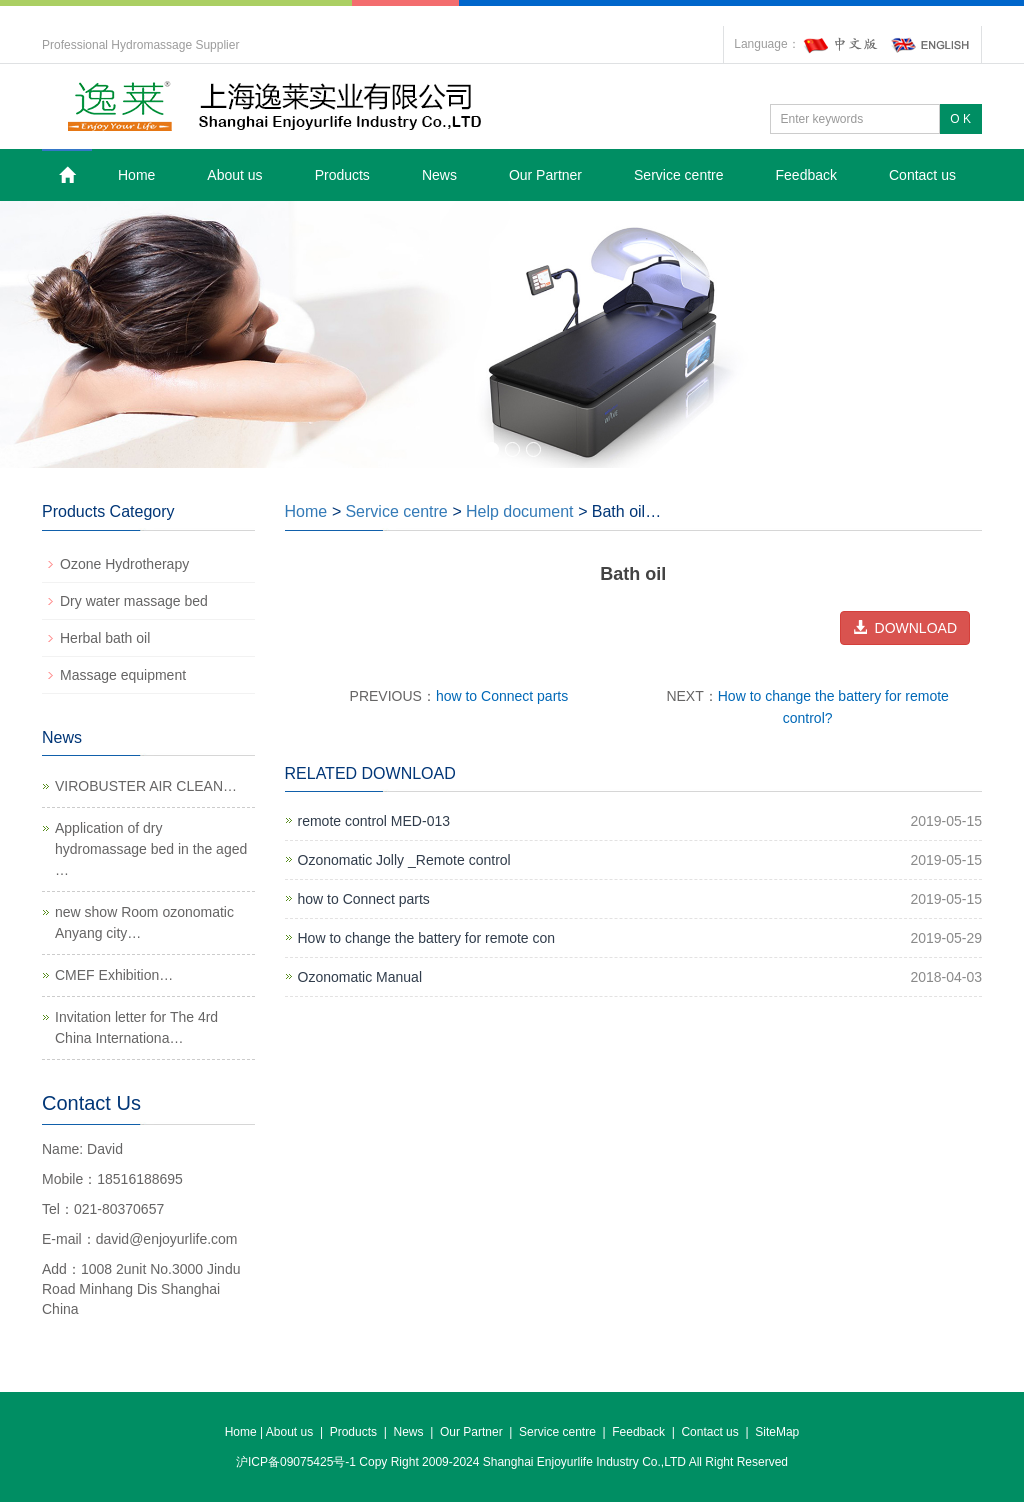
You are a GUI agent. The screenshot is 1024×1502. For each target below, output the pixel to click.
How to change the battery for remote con (427, 938)
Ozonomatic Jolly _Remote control (404, 860)
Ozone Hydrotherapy (124, 564)
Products (342, 175)
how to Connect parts (502, 696)
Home (136, 175)
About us (234, 175)
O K (960, 119)
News (439, 175)
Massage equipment (123, 675)
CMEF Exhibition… (114, 975)
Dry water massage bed (134, 601)
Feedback (806, 175)
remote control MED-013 (374, 821)
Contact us (922, 175)
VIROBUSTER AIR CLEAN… (146, 786)
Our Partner (545, 175)
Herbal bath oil (105, 638)
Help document (520, 511)
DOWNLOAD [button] (905, 628)
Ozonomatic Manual (360, 977)
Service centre (678, 175)
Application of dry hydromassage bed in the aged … (151, 849)
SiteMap (777, 1432)
